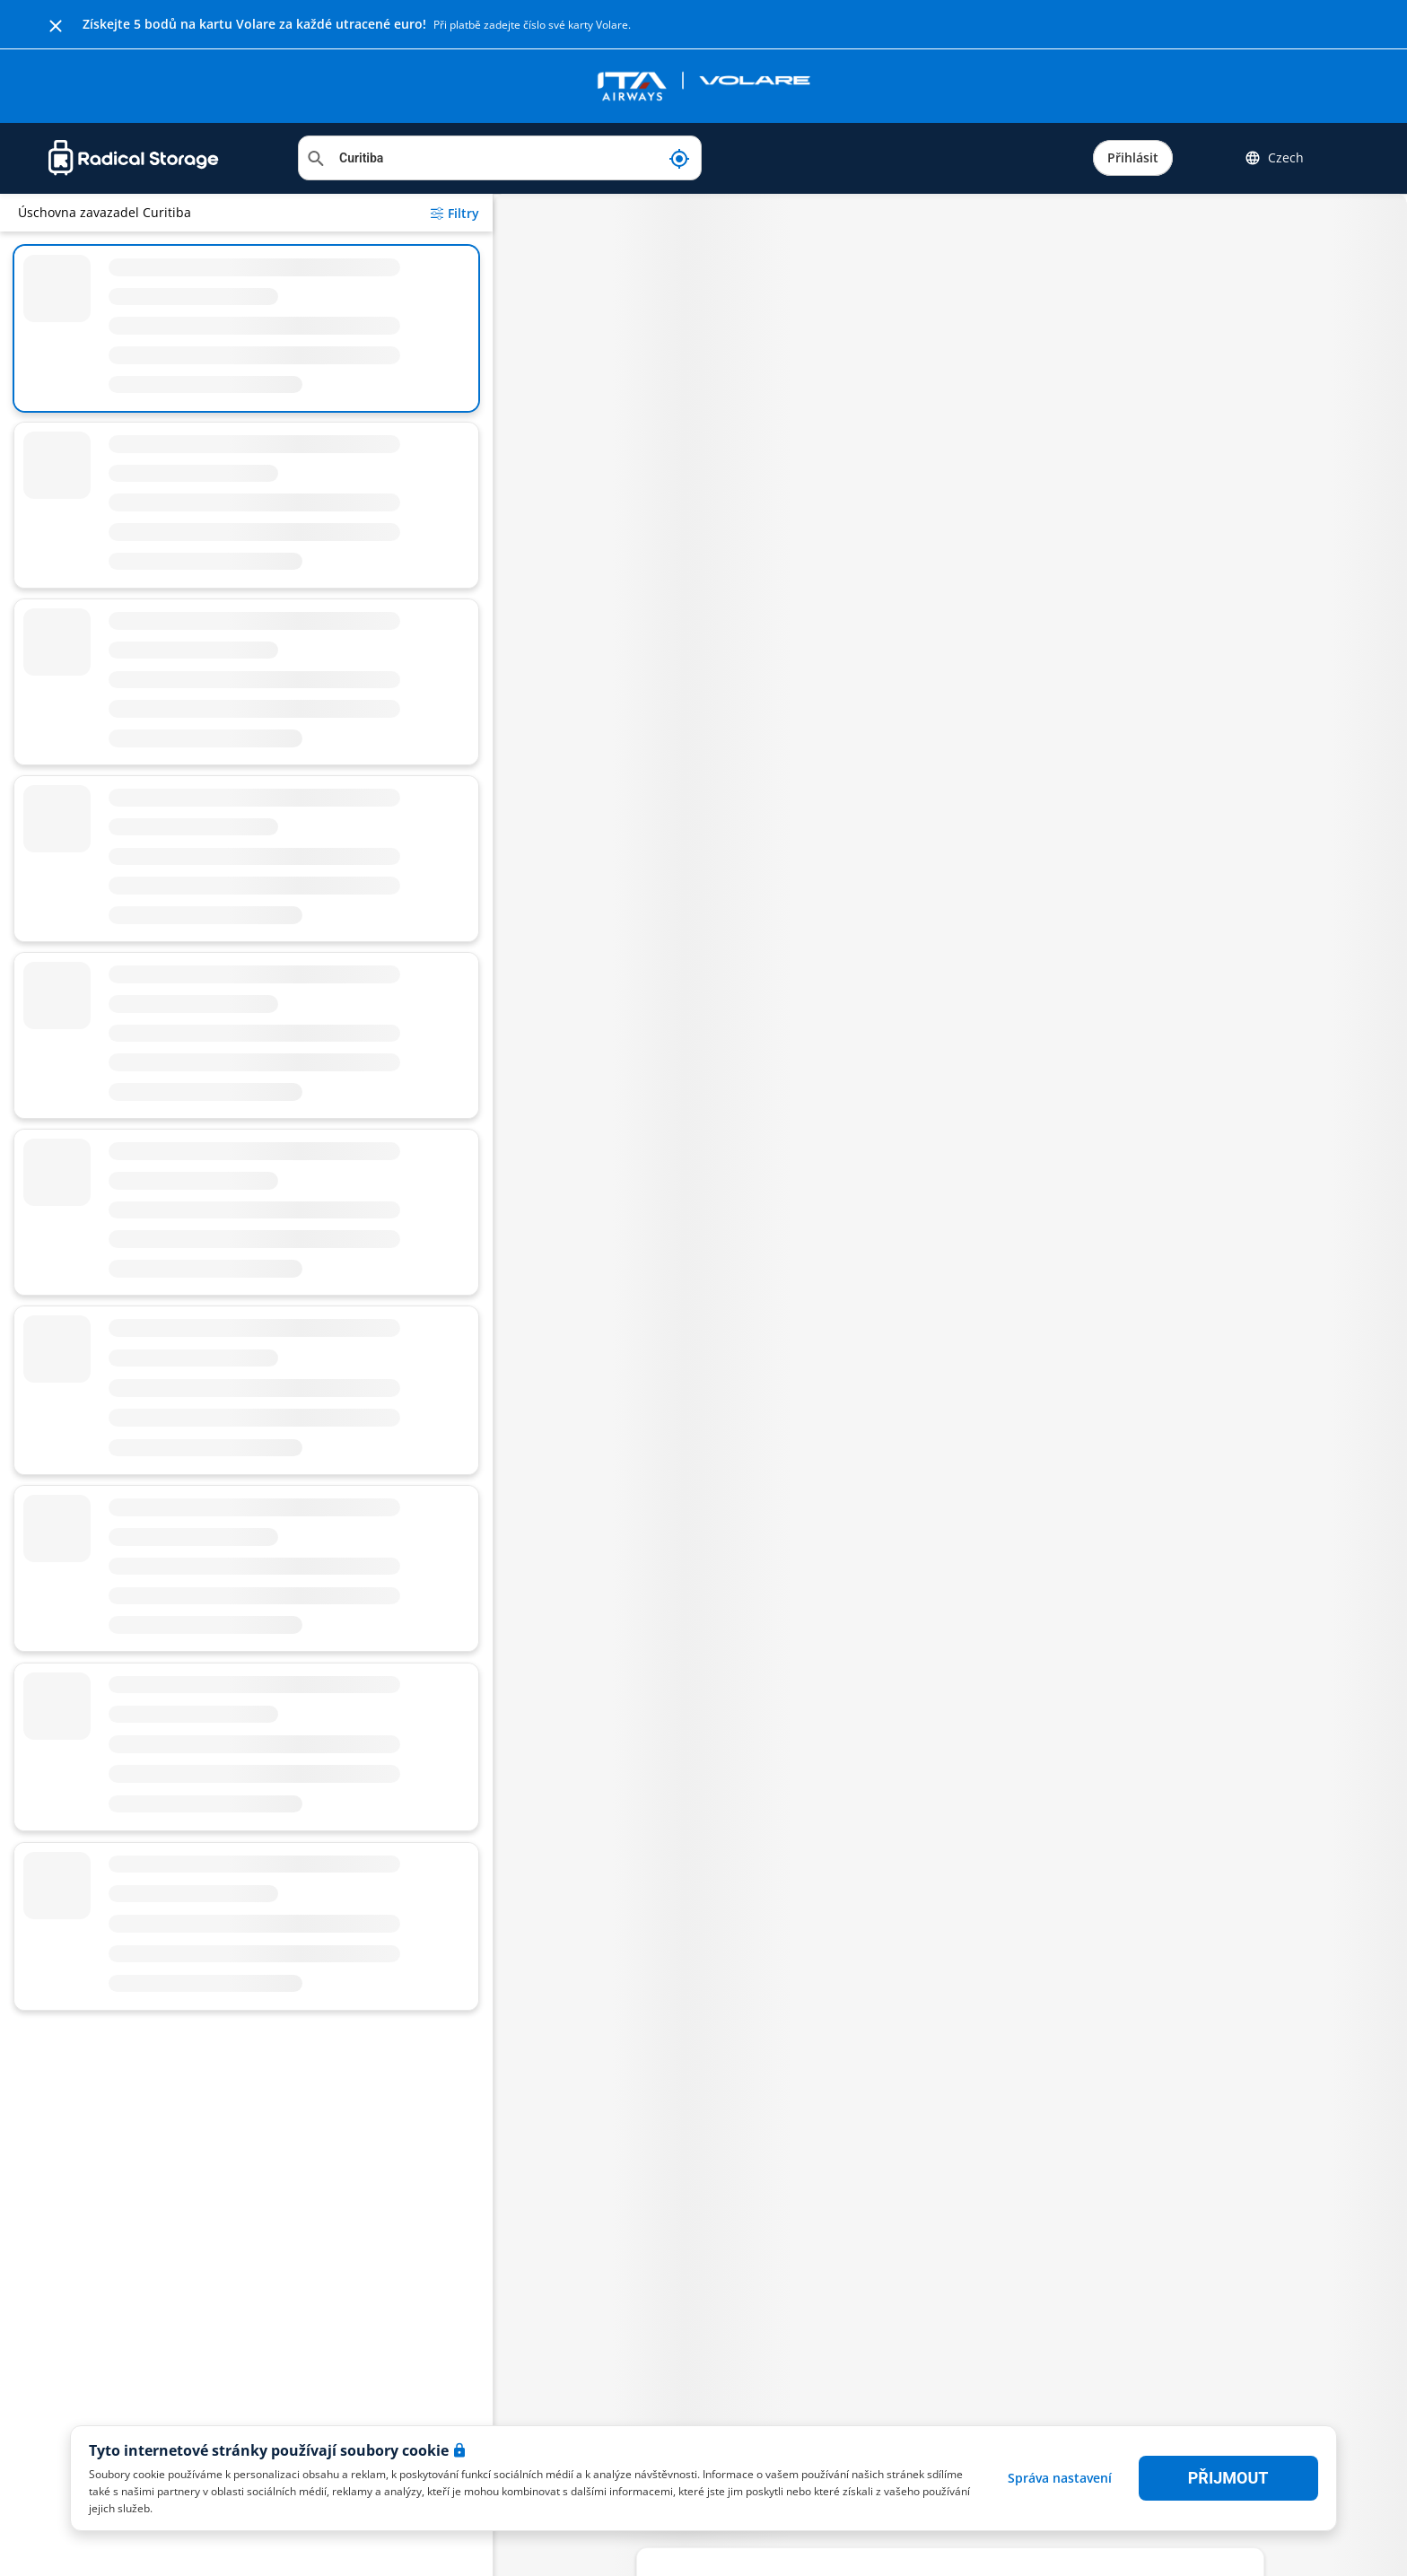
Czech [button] (1274, 158)
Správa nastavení (1060, 2477)
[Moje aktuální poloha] (679, 157)
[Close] (55, 24)
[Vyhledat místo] (500, 157)
